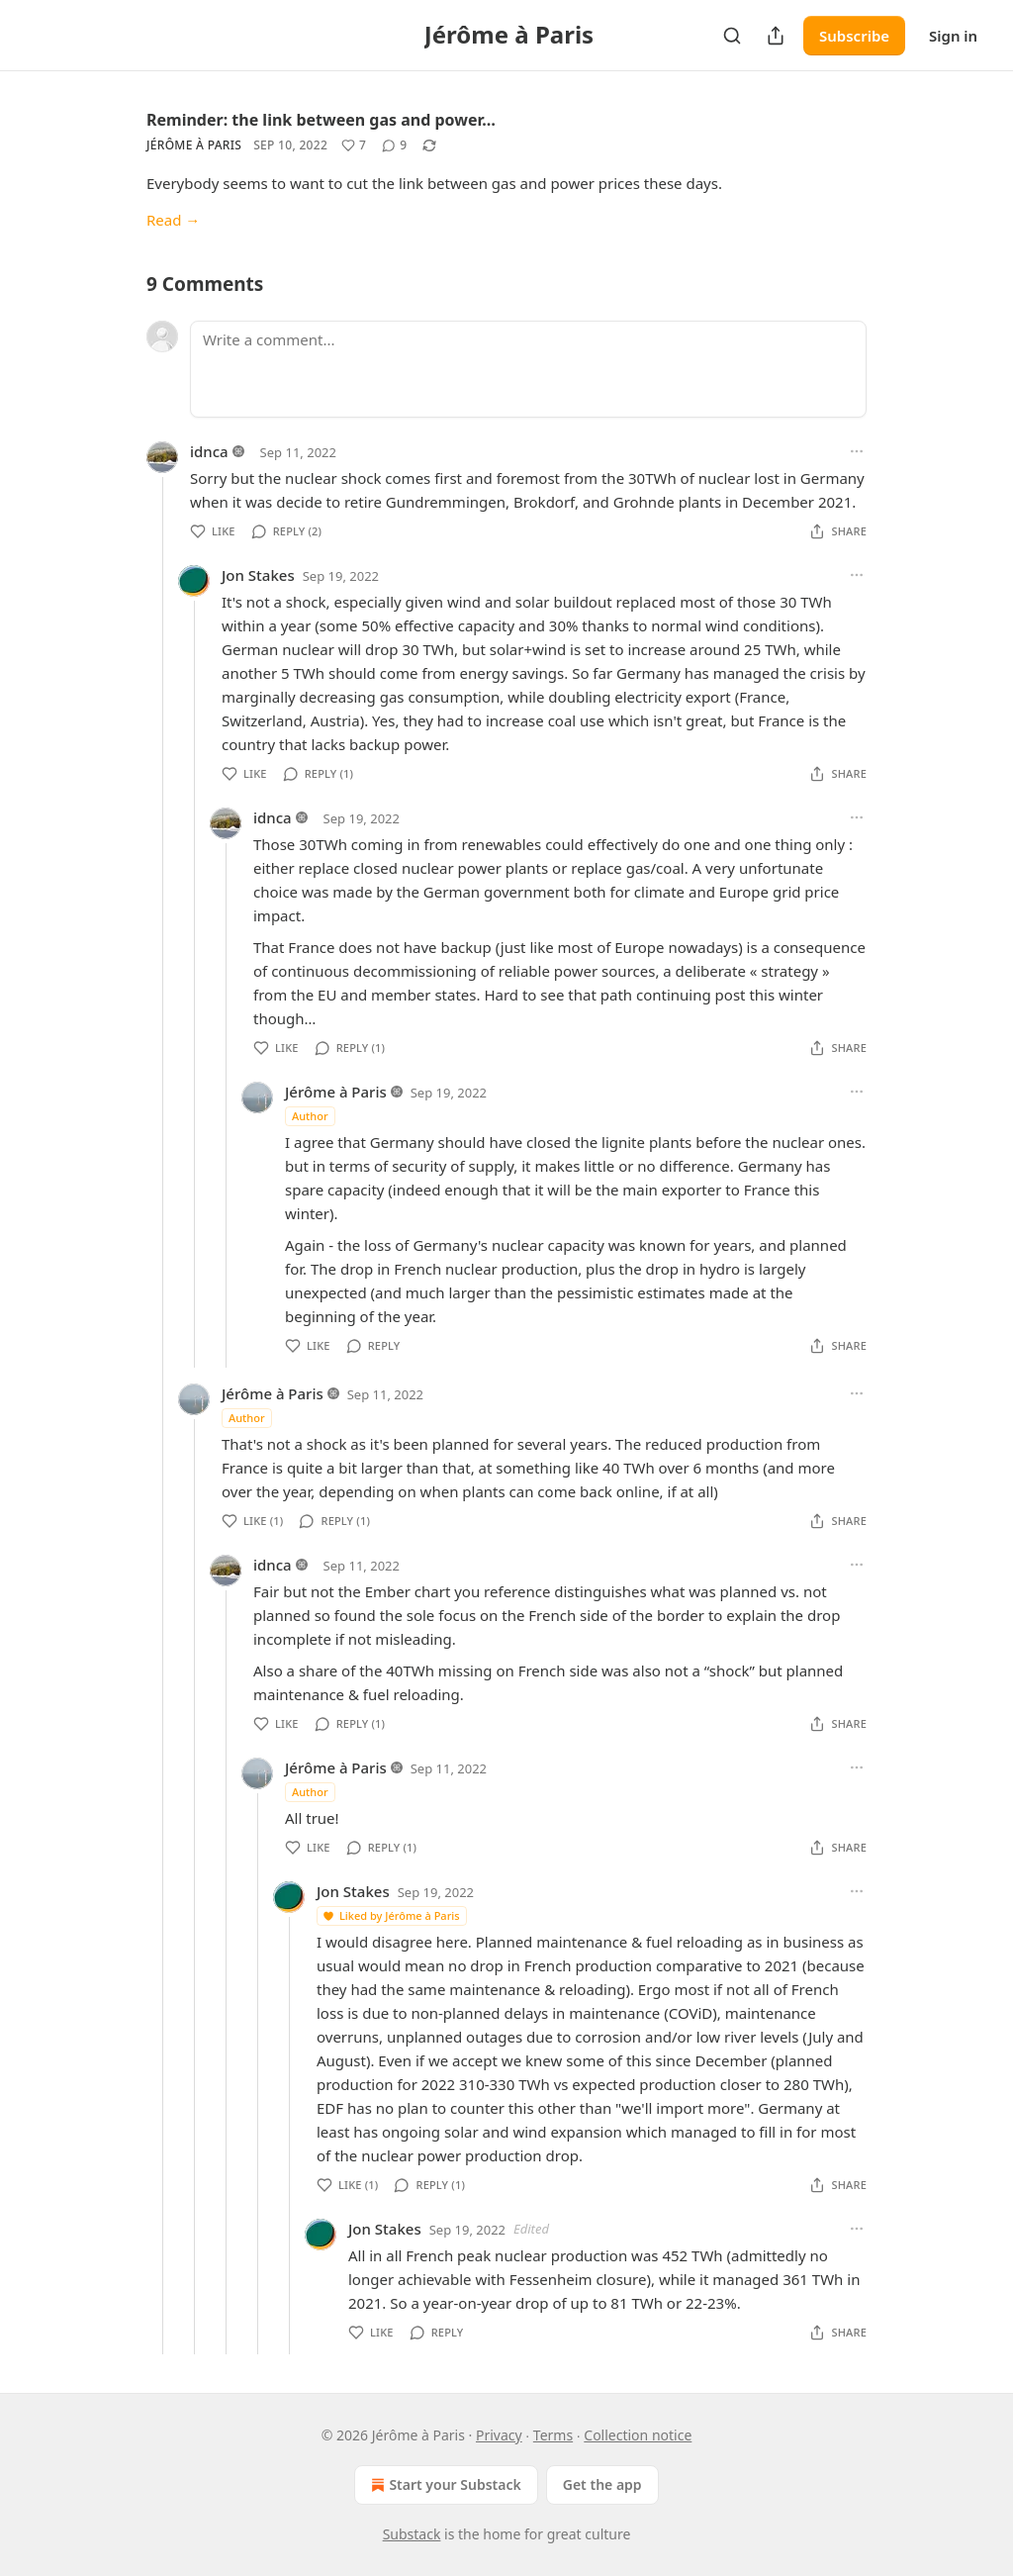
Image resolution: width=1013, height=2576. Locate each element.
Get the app (602, 2484)
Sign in (953, 36)
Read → (173, 220)
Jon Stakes (258, 575)
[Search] (732, 35)
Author (310, 1115)
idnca (209, 451)
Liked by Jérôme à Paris (391, 1915)
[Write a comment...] (528, 369)
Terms (553, 2435)
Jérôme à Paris (193, 145)
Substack (412, 2534)
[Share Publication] (775, 35)
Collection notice (637, 2435)
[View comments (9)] (394, 145)
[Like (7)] (353, 145)
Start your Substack (443, 2485)
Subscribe (854, 36)
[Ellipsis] (857, 451)
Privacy (499, 2435)
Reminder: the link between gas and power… (321, 120)
